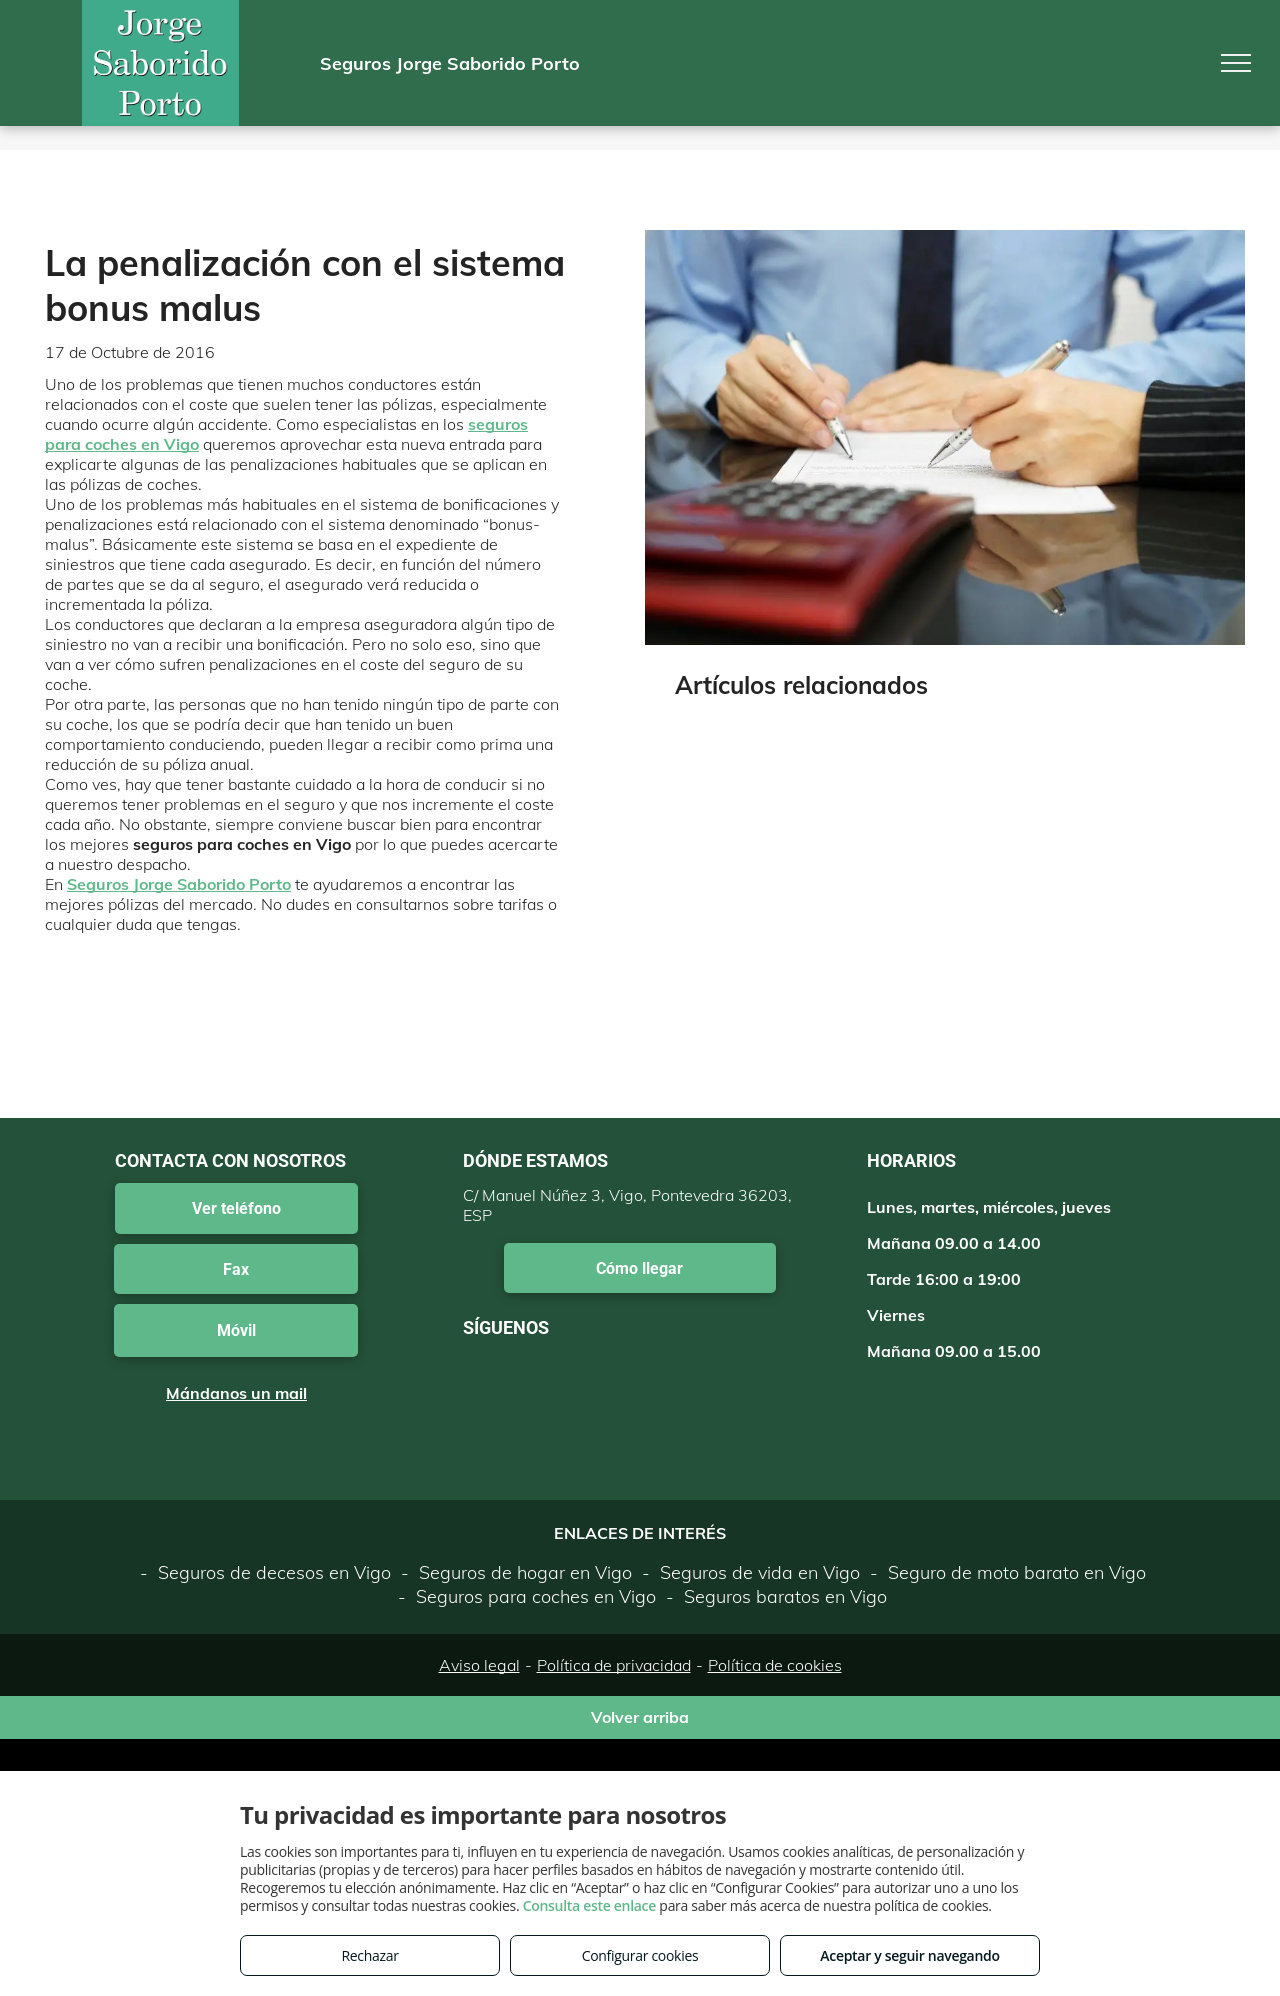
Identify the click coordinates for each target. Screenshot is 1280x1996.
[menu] (1236, 63)
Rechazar (369, 1955)
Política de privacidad (614, 1665)
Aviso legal (479, 1665)
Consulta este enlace (589, 1905)
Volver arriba (640, 1717)
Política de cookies (775, 1665)
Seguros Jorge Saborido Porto (179, 884)
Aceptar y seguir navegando (909, 1955)
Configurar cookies (640, 1955)
